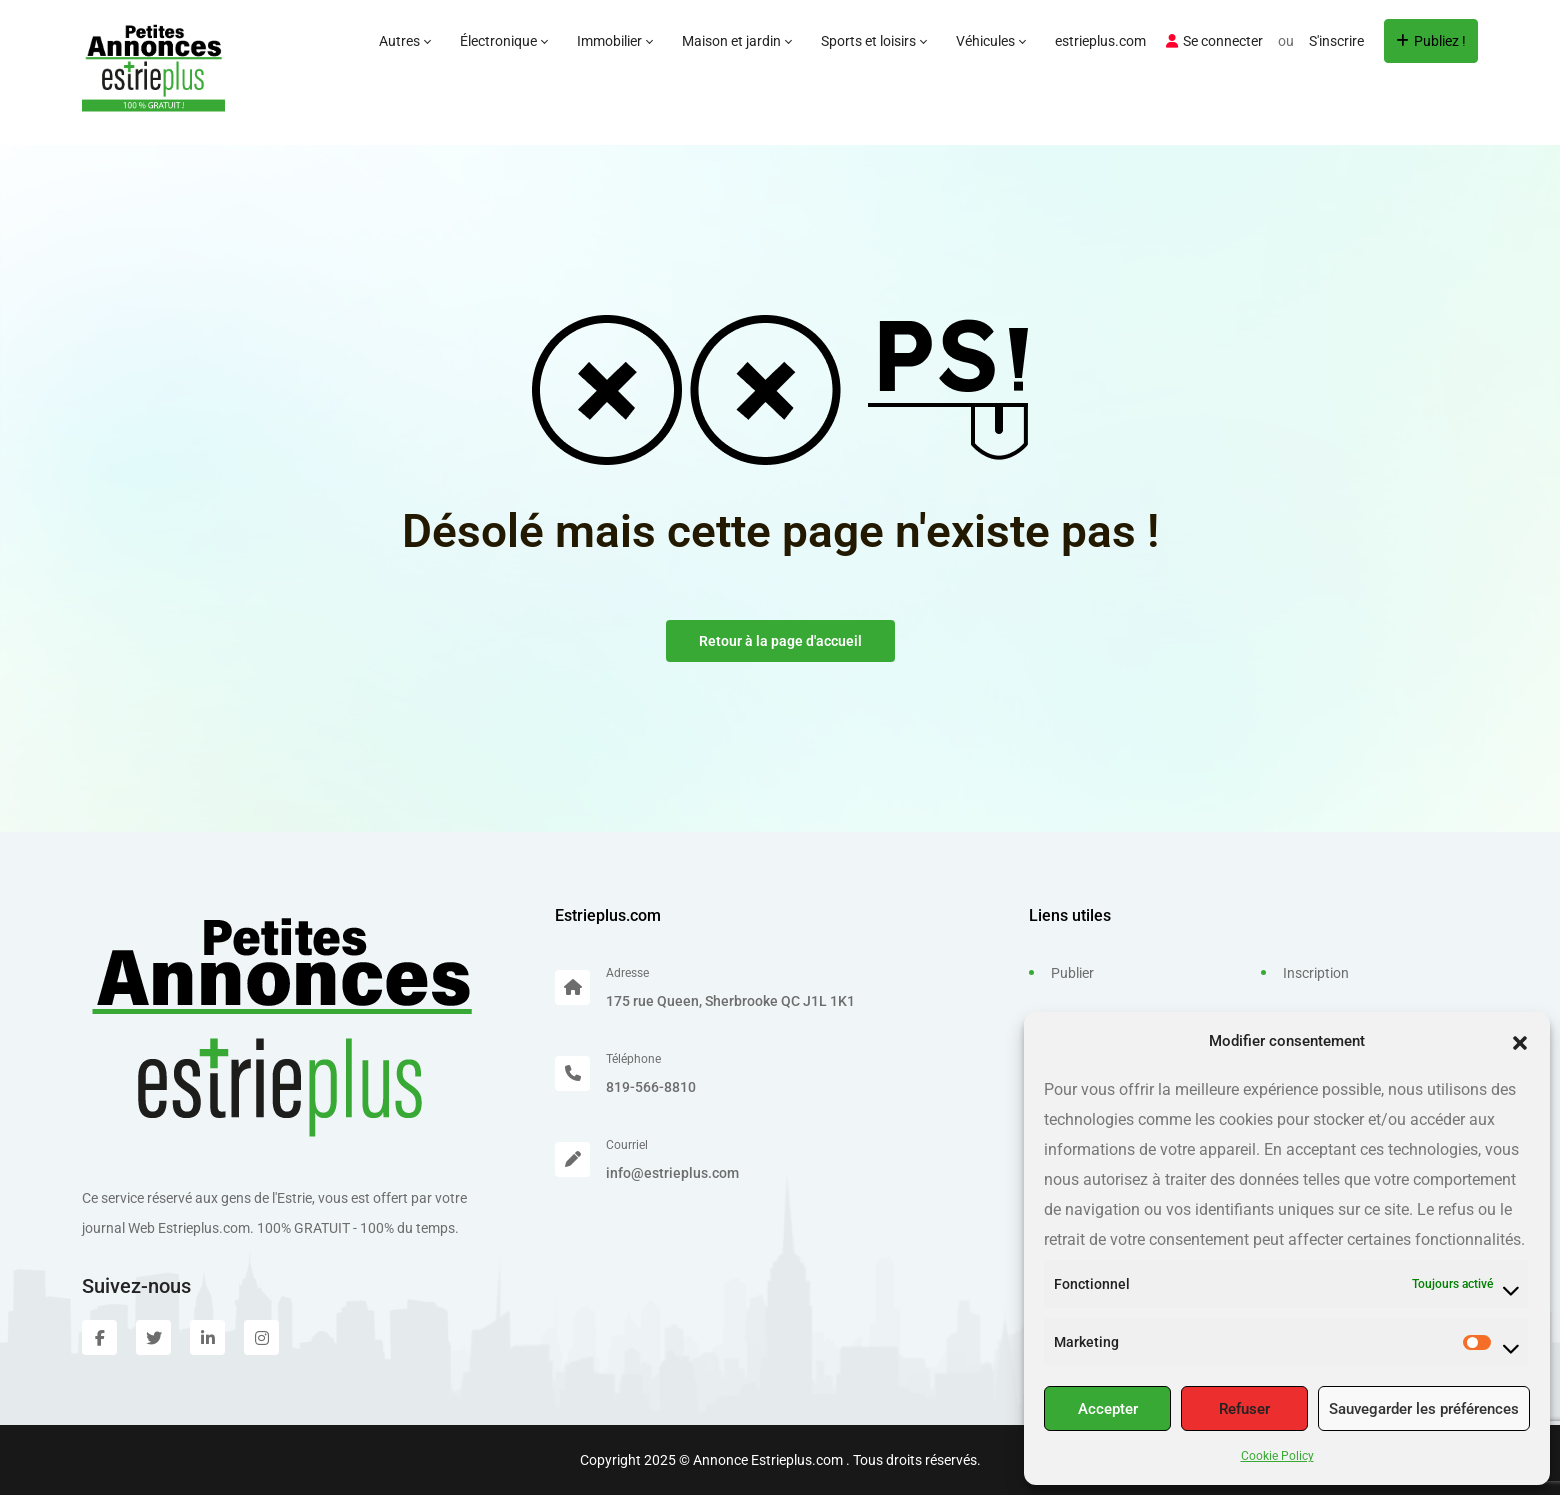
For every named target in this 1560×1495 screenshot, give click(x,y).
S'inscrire (1336, 41)
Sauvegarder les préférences (1424, 1409)
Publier (1072, 973)
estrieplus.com (1100, 41)
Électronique (503, 41)
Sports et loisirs (873, 41)
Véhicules (990, 41)
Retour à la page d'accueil (780, 641)
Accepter (1108, 1409)
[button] (1520, 1041)
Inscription (1316, 973)
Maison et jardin (736, 41)
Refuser (1244, 1409)
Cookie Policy (1277, 1456)
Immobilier (614, 41)
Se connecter (1214, 41)
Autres (404, 41)
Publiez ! (1431, 41)
